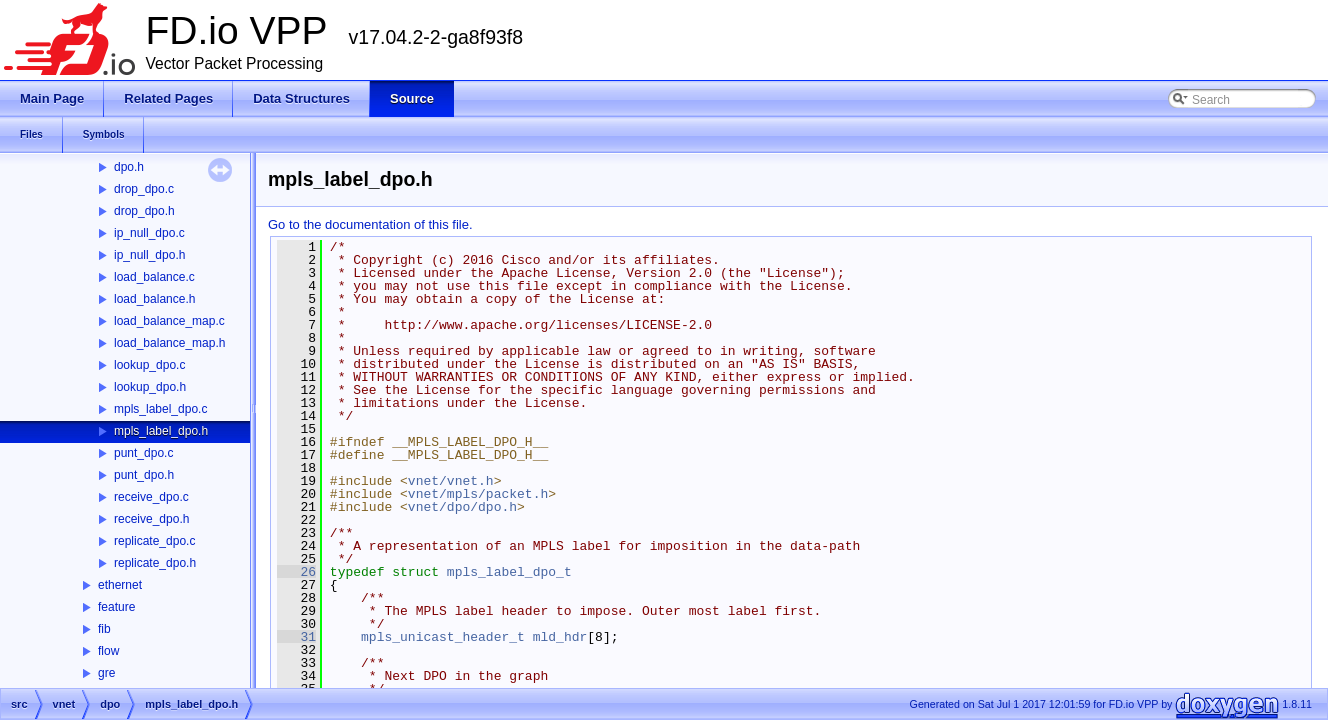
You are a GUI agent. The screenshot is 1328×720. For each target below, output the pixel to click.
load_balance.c (154, 277)
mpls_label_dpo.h (161, 431)
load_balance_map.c (169, 321)
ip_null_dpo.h (149, 255)
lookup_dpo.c (149, 365)
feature (116, 607)
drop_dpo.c (144, 189)
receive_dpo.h (151, 519)
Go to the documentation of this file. (370, 224)
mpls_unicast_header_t (443, 637)
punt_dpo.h (144, 475)
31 (296, 637)
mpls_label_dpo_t (509, 572)
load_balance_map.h (169, 343)
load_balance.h (154, 299)
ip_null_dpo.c (149, 233)
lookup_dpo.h (150, 387)
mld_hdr (560, 637)
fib (104, 629)
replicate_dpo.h (155, 563)
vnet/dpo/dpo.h (462, 507)
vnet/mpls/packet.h (478, 494)
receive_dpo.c (151, 497)
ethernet (120, 585)
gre (106, 673)
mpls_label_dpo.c (160, 409)
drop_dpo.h (144, 211)
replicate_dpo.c (154, 541)
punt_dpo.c (143, 453)
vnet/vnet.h (451, 481)
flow (108, 651)
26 (296, 572)
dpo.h (129, 167)
